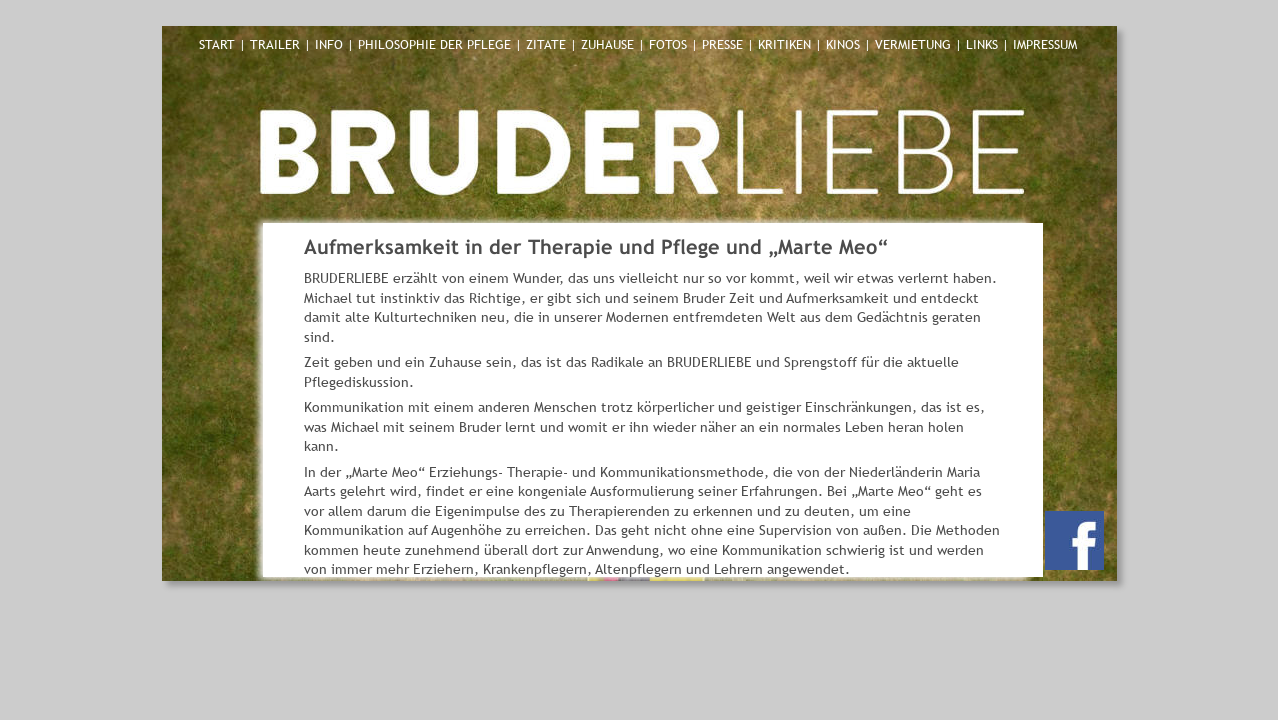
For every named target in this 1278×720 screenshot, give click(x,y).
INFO (329, 44)
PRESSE (724, 44)
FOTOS (670, 44)
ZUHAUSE (609, 44)
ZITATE (548, 44)
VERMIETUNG (915, 44)
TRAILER (277, 44)
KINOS (843, 44)
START (217, 44)
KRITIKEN (786, 44)
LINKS (984, 44)
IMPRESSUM (1045, 44)
